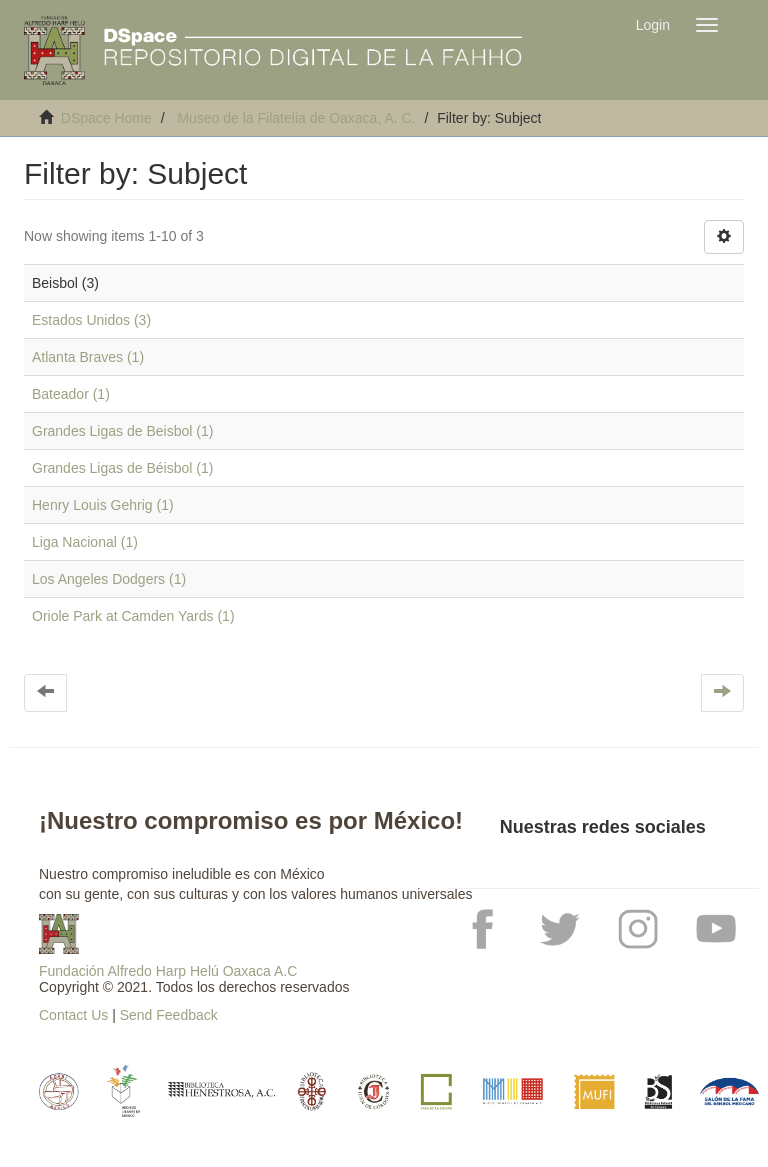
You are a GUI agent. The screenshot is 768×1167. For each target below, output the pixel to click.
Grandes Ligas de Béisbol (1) (122, 468)
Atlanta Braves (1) (88, 357)
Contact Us (73, 1015)
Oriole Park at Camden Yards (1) (133, 616)
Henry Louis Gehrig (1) (103, 505)
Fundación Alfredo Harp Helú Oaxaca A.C (168, 971)
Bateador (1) (71, 394)
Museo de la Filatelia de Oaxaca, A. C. (296, 118)
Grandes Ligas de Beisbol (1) (122, 431)
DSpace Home (106, 118)
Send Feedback (169, 1015)
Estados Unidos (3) (91, 320)
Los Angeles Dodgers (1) (109, 579)
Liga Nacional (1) (85, 542)
